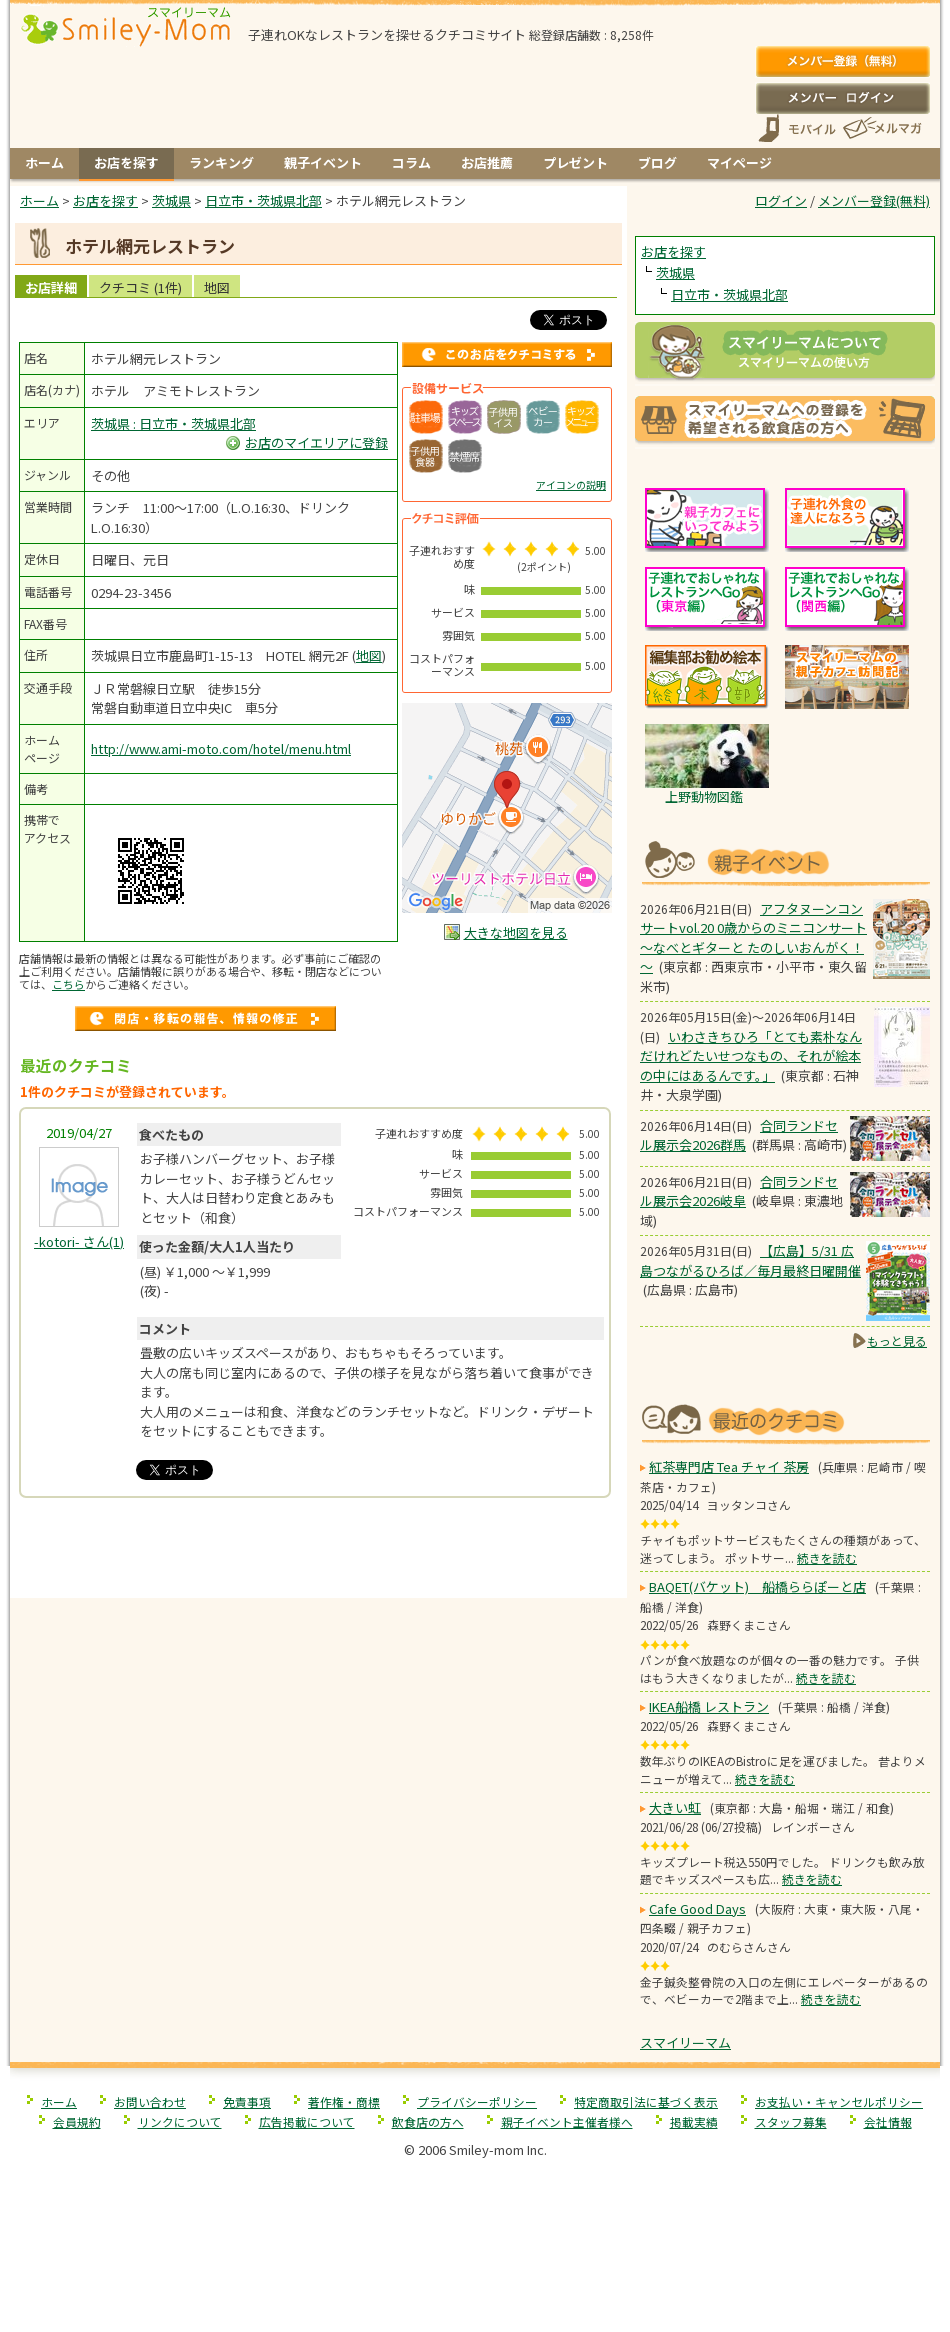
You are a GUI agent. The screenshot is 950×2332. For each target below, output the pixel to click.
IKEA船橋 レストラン (709, 1706)
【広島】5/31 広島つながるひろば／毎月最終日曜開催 (750, 1260)
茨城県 (675, 272)
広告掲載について (307, 2121)
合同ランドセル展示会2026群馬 (739, 1135)
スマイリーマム (685, 2042)
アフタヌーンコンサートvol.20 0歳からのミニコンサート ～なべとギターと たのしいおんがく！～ (753, 938)
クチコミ (140, 287)
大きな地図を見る (516, 932)
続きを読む (827, 1557)
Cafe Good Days (697, 1908)
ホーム (44, 162)
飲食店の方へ (428, 2121)
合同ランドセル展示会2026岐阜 (739, 1191)
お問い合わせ (150, 2101)
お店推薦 (487, 162)
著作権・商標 (344, 2101)
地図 (217, 287)
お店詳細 (51, 287)
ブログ (657, 162)
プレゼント (575, 162)
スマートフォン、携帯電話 (797, 128)
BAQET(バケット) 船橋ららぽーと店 (757, 1586)
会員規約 (77, 2121)
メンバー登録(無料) (842, 62)
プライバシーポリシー (477, 2101)
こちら (68, 984)
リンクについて (180, 2121)
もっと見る (897, 1340)
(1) (79, 1241)
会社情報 (888, 2121)
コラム (411, 162)
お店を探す (126, 162)
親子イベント (323, 162)
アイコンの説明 (571, 484)
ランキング (221, 162)
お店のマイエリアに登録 (316, 442)
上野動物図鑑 (704, 796)
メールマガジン (881, 128)
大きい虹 (675, 1807)
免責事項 (247, 2101)
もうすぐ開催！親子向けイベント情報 (785, 860)
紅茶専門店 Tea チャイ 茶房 (729, 1466)
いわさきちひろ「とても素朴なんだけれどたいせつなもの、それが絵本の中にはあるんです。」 (751, 1056)
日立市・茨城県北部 (729, 294)
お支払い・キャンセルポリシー (839, 2101)
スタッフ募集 (791, 2121)
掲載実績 (694, 2121)
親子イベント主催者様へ (567, 2121)
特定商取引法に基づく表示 (646, 2101)
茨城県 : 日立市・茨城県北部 (173, 423)
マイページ (739, 162)
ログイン (842, 98)
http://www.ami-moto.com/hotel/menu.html (221, 748)
